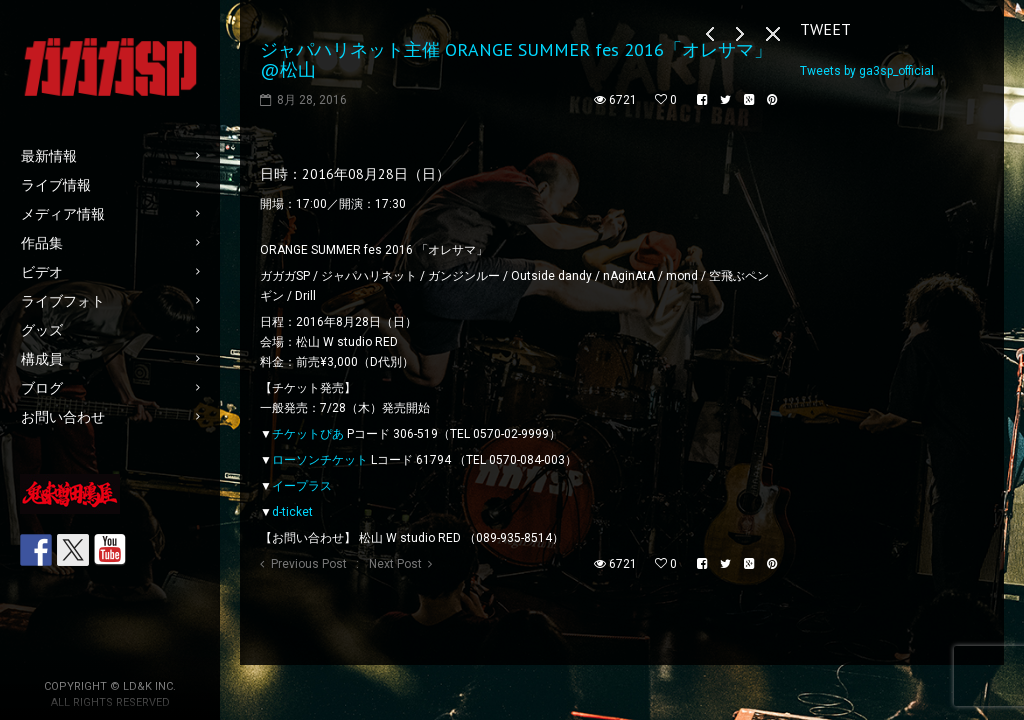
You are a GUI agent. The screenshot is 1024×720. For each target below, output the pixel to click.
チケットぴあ (308, 434)
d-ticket (292, 512)
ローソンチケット (320, 460)
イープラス (302, 486)
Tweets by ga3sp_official (867, 71)
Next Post (395, 564)
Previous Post (309, 564)
